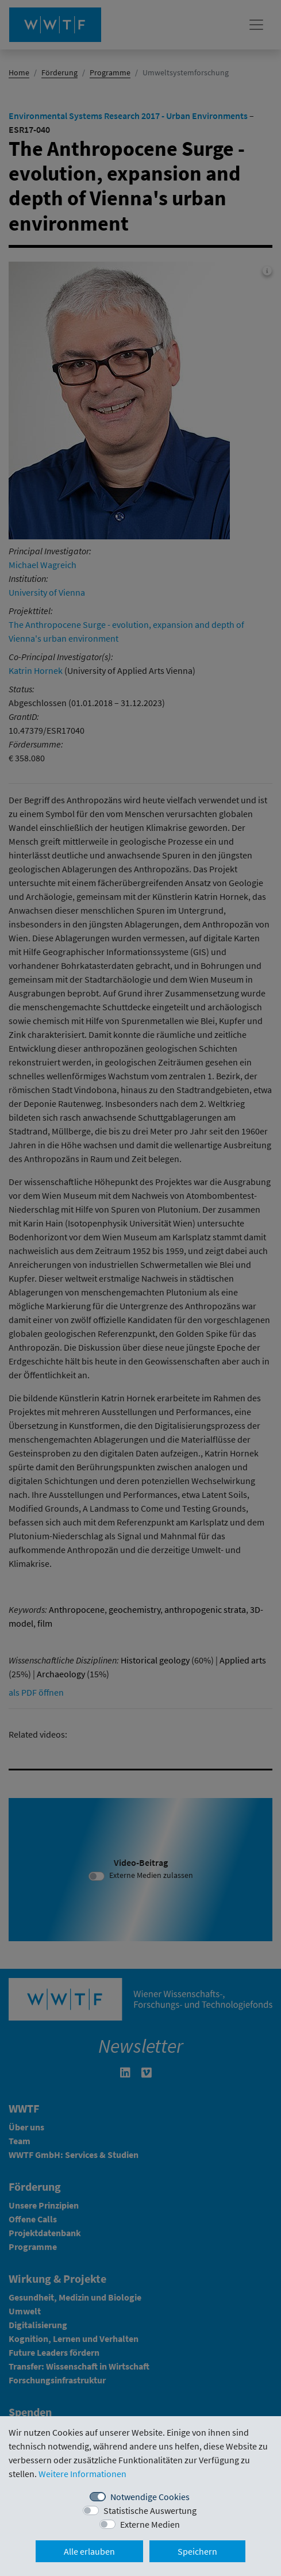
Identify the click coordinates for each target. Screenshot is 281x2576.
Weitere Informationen (82, 2473)
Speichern (197, 2551)
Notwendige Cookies (150, 2496)
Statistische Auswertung (150, 2510)
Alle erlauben (89, 2551)
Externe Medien (150, 2524)
